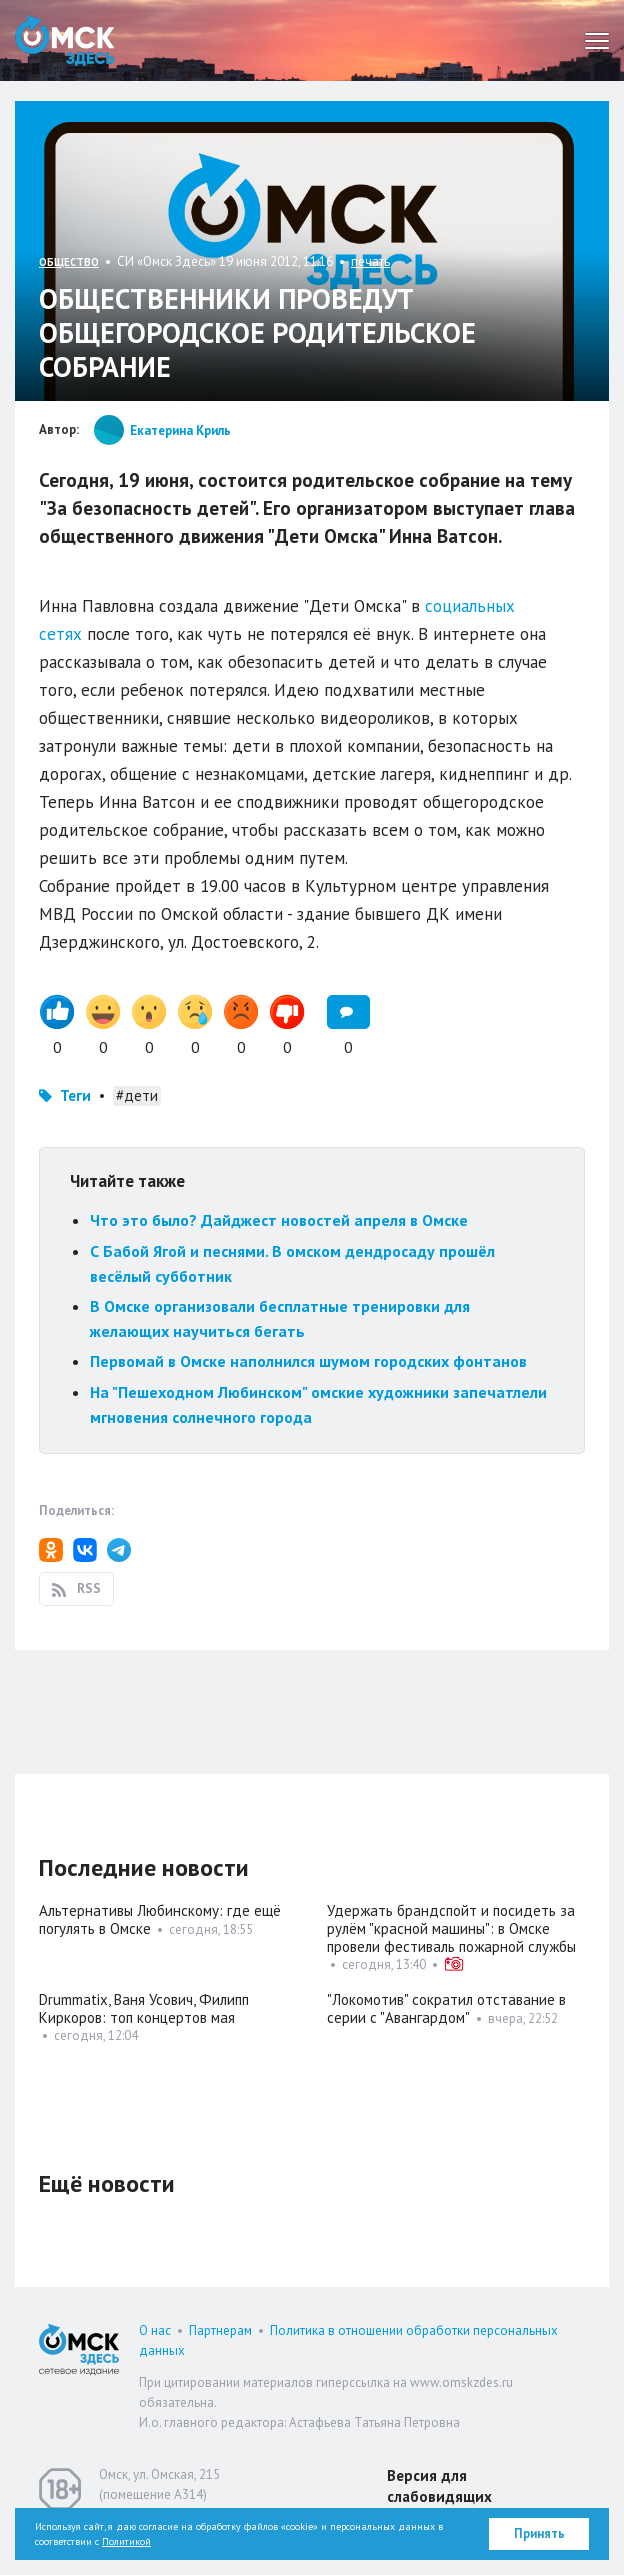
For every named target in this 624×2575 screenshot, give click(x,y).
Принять (539, 2533)
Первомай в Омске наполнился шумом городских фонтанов (308, 1361)
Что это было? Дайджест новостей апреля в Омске (279, 1220)
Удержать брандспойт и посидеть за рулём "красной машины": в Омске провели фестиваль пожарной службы (451, 1928)
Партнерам (220, 2330)
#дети (137, 1095)
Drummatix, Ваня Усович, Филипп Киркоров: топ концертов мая (144, 2008)
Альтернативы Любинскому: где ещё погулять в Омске (160, 1919)
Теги (75, 1095)
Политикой (126, 2541)
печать (370, 261)
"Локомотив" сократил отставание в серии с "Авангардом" (446, 2008)
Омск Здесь (65, 40)
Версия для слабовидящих (439, 2486)
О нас (155, 2330)
